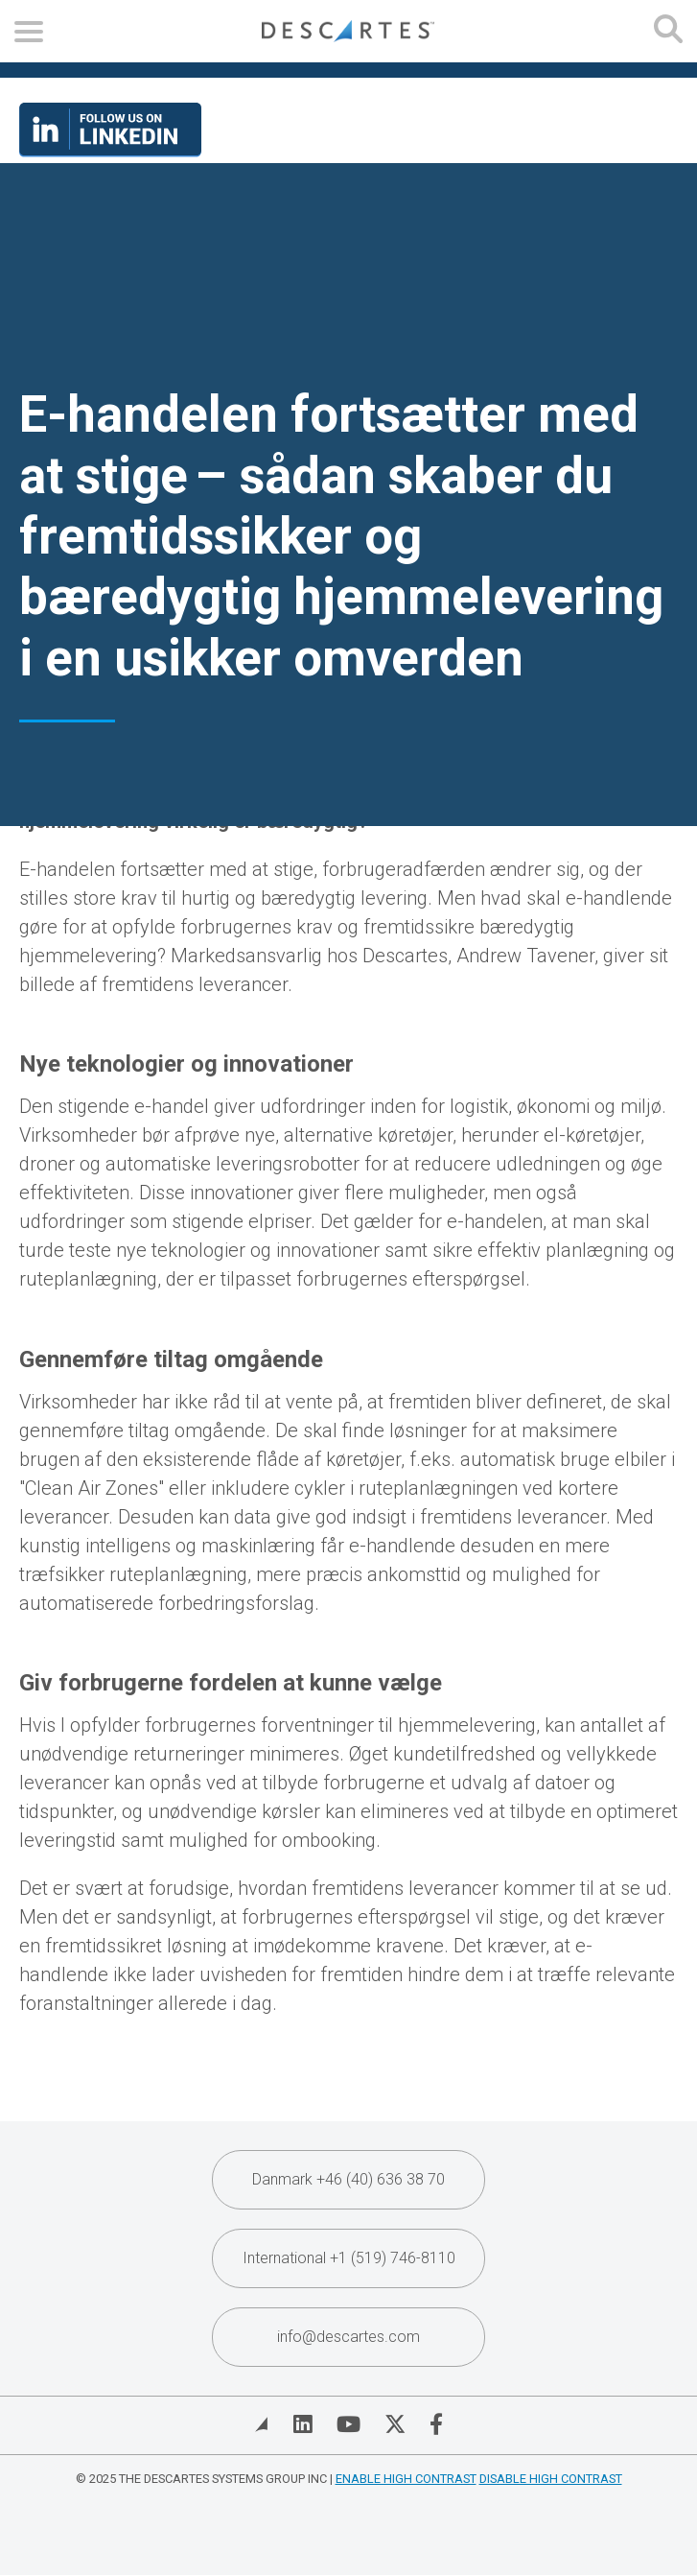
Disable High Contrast (550, 2478)
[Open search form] (668, 31)
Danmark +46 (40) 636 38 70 (348, 2179)
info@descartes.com (348, 2337)
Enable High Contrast (406, 2478)
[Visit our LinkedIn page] (110, 150)
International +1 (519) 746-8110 (349, 2258)
